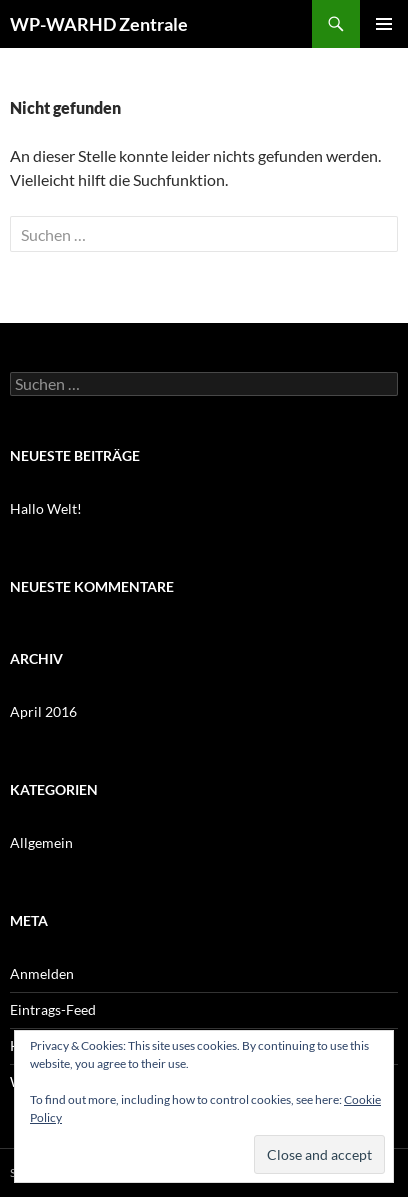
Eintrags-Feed (53, 1009)
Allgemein (41, 842)
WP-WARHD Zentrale (99, 24)
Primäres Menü (384, 24)
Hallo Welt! (46, 508)
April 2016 (43, 711)
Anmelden (42, 973)
